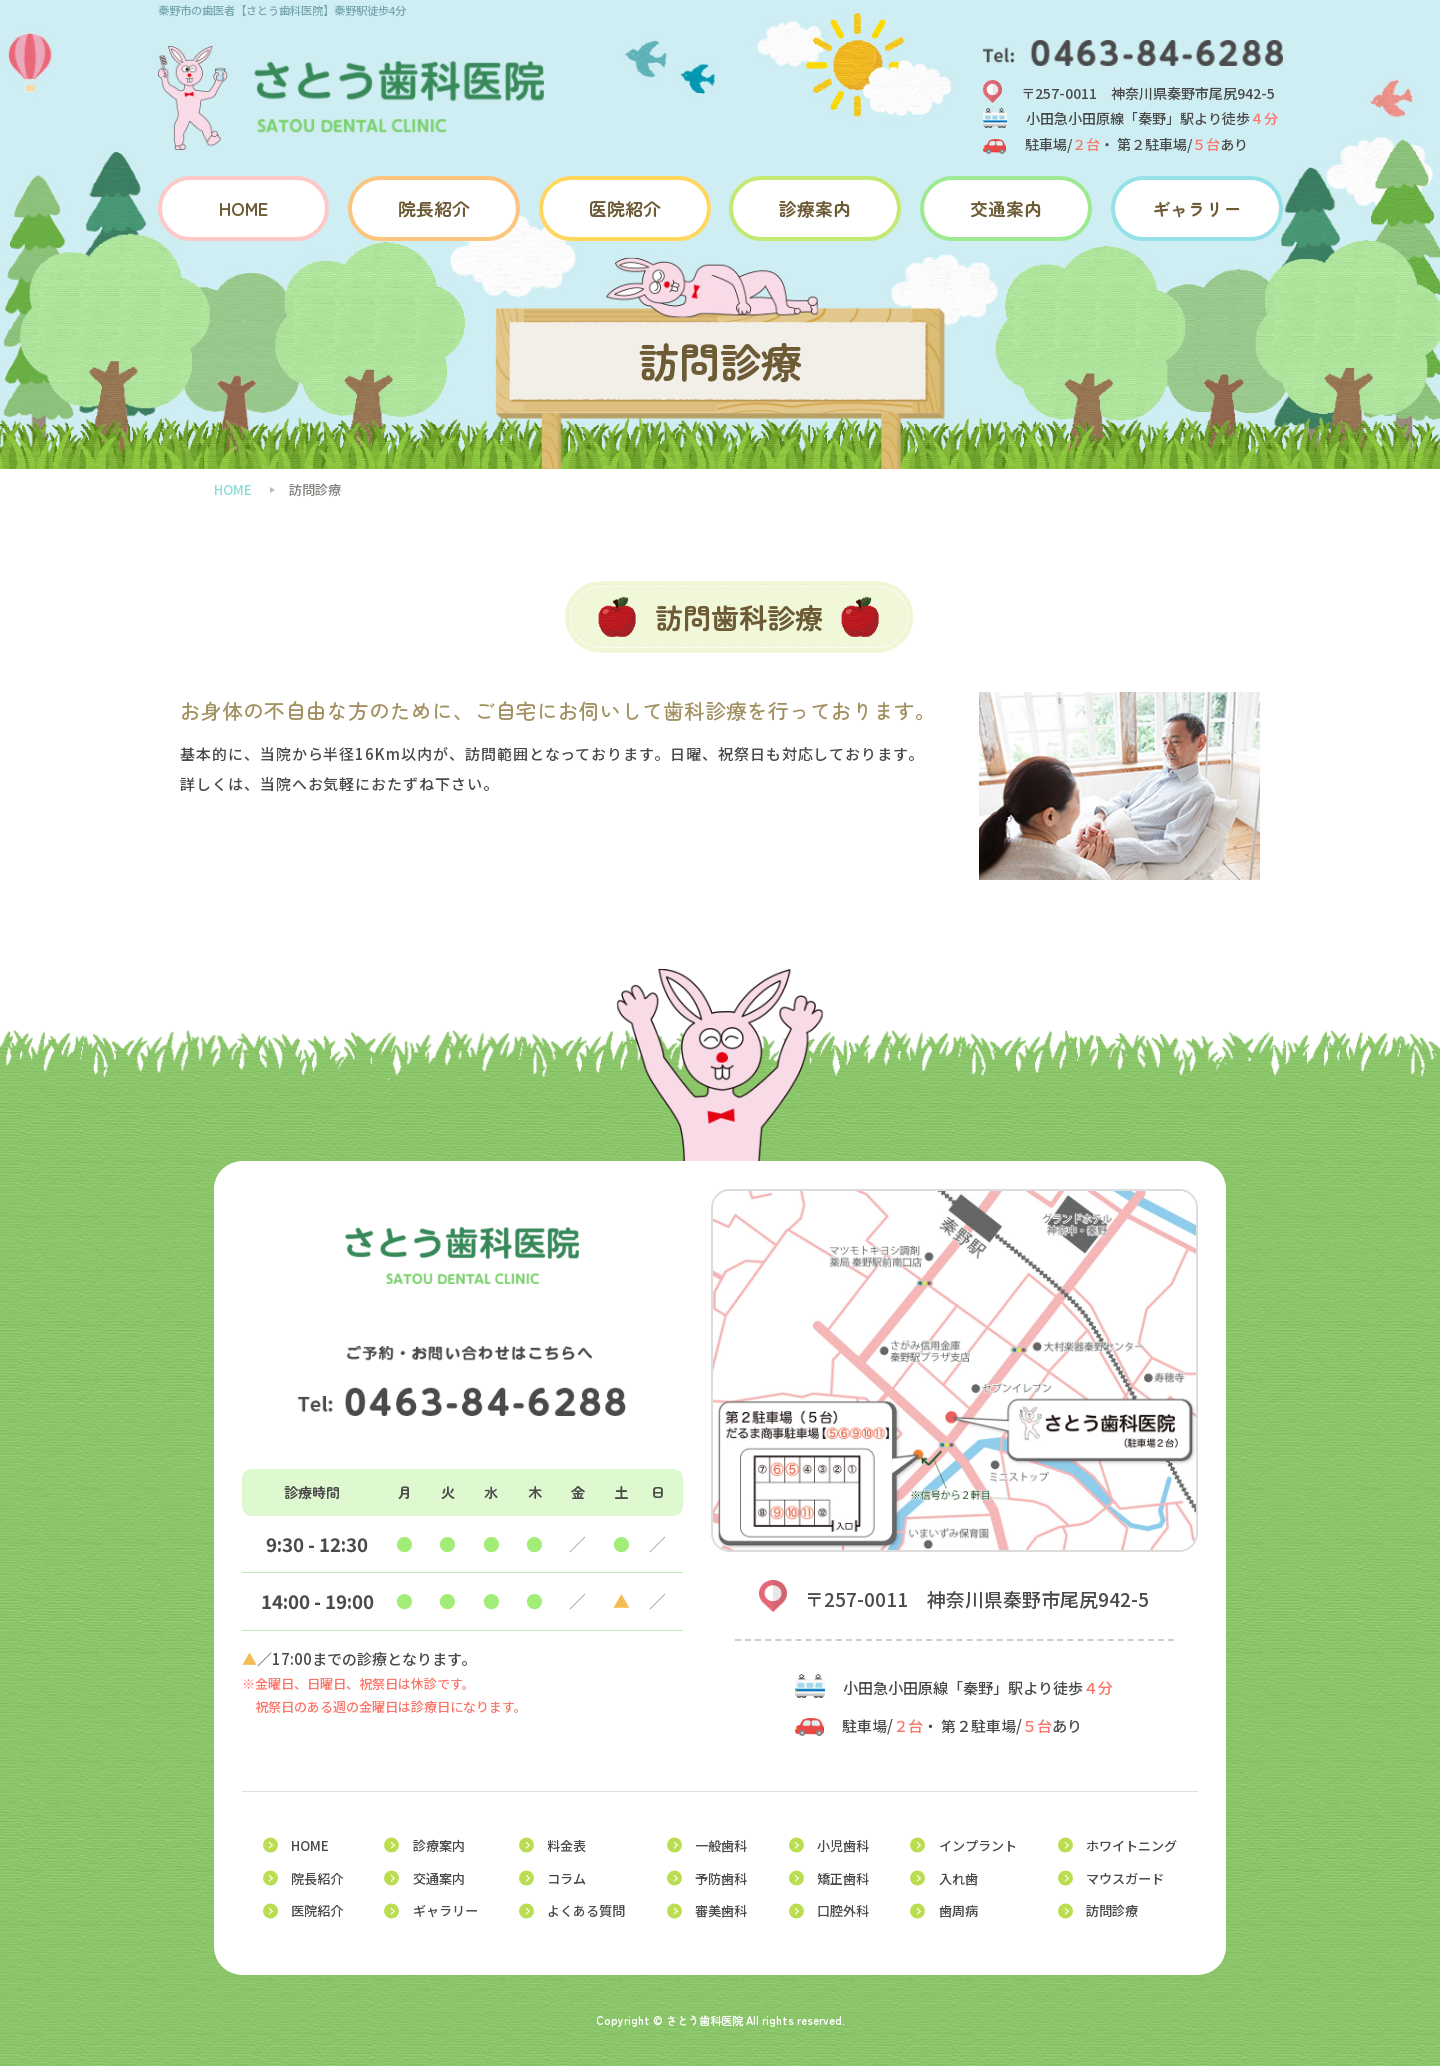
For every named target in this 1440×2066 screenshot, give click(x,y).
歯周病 (958, 1910)
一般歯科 (721, 1845)
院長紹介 (434, 209)
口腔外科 (843, 1910)
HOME (243, 209)
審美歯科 (721, 1910)
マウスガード (1125, 1878)
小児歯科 (843, 1845)
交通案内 (1006, 209)
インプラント (978, 1845)
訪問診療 (1112, 1910)
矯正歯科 (843, 1878)
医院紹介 (625, 209)
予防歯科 (721, 1878)
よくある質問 (586, 1910)
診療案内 (815, 209)
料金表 (566, 1845)
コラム (566, 1878)
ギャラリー (1197, 209)
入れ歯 (958, 1878)
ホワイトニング (1131, 1845)
